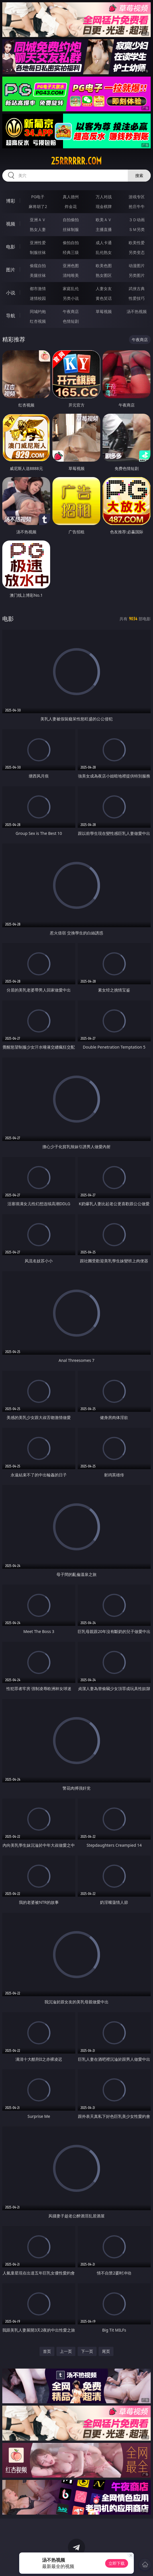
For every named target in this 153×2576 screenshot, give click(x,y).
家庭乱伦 (71, 288)
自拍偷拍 (71, 219)
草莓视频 (104, 311)
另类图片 (137, 275)
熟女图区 (104, 275)
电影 (10, 247)
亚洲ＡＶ (38, 219)
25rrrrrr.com (76, 161)
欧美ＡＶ (104, 219)
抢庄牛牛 (137, 206)
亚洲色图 (71, 265)
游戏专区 (137, 196)
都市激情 (38, 288)
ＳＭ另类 (137, 229)
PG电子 (38, 196)
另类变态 (137, 252)
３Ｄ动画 (137, 219)
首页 (47, 2351)
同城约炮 (38, 311)
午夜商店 (71, 311)
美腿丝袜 (38, 275)
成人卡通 (104, 242)
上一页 (66, 2351)
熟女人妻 (38, 229)
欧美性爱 (137, 242)
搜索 (139, 175)
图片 (10, 270)
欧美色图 (104, 265)
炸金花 (71, 206)
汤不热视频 (137, 311)
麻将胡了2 (38, 206)
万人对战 (104, 196)
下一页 (87, 2351)
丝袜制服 (71, 229)
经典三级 (71, 252)
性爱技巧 (137, 298)
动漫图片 (137, 265)
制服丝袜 (38, 252)
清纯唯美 (71, 275)
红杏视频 (38, 321)
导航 (10, 315)
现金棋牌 (104, 206)
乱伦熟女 (104, 252)
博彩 (10, 201)
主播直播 (104, 229)
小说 (10, 292)
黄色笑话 (104, 298)
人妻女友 (104, 288)
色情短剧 (71, 321)
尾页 (106, 2351)
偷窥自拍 (38, 265)
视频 (10, 224)
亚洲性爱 (38, 242)
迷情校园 (38, 298)
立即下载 (117, 2563)
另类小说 (71, 298)
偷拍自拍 (71, 242)
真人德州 (71, 196)
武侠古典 (137, 288)
